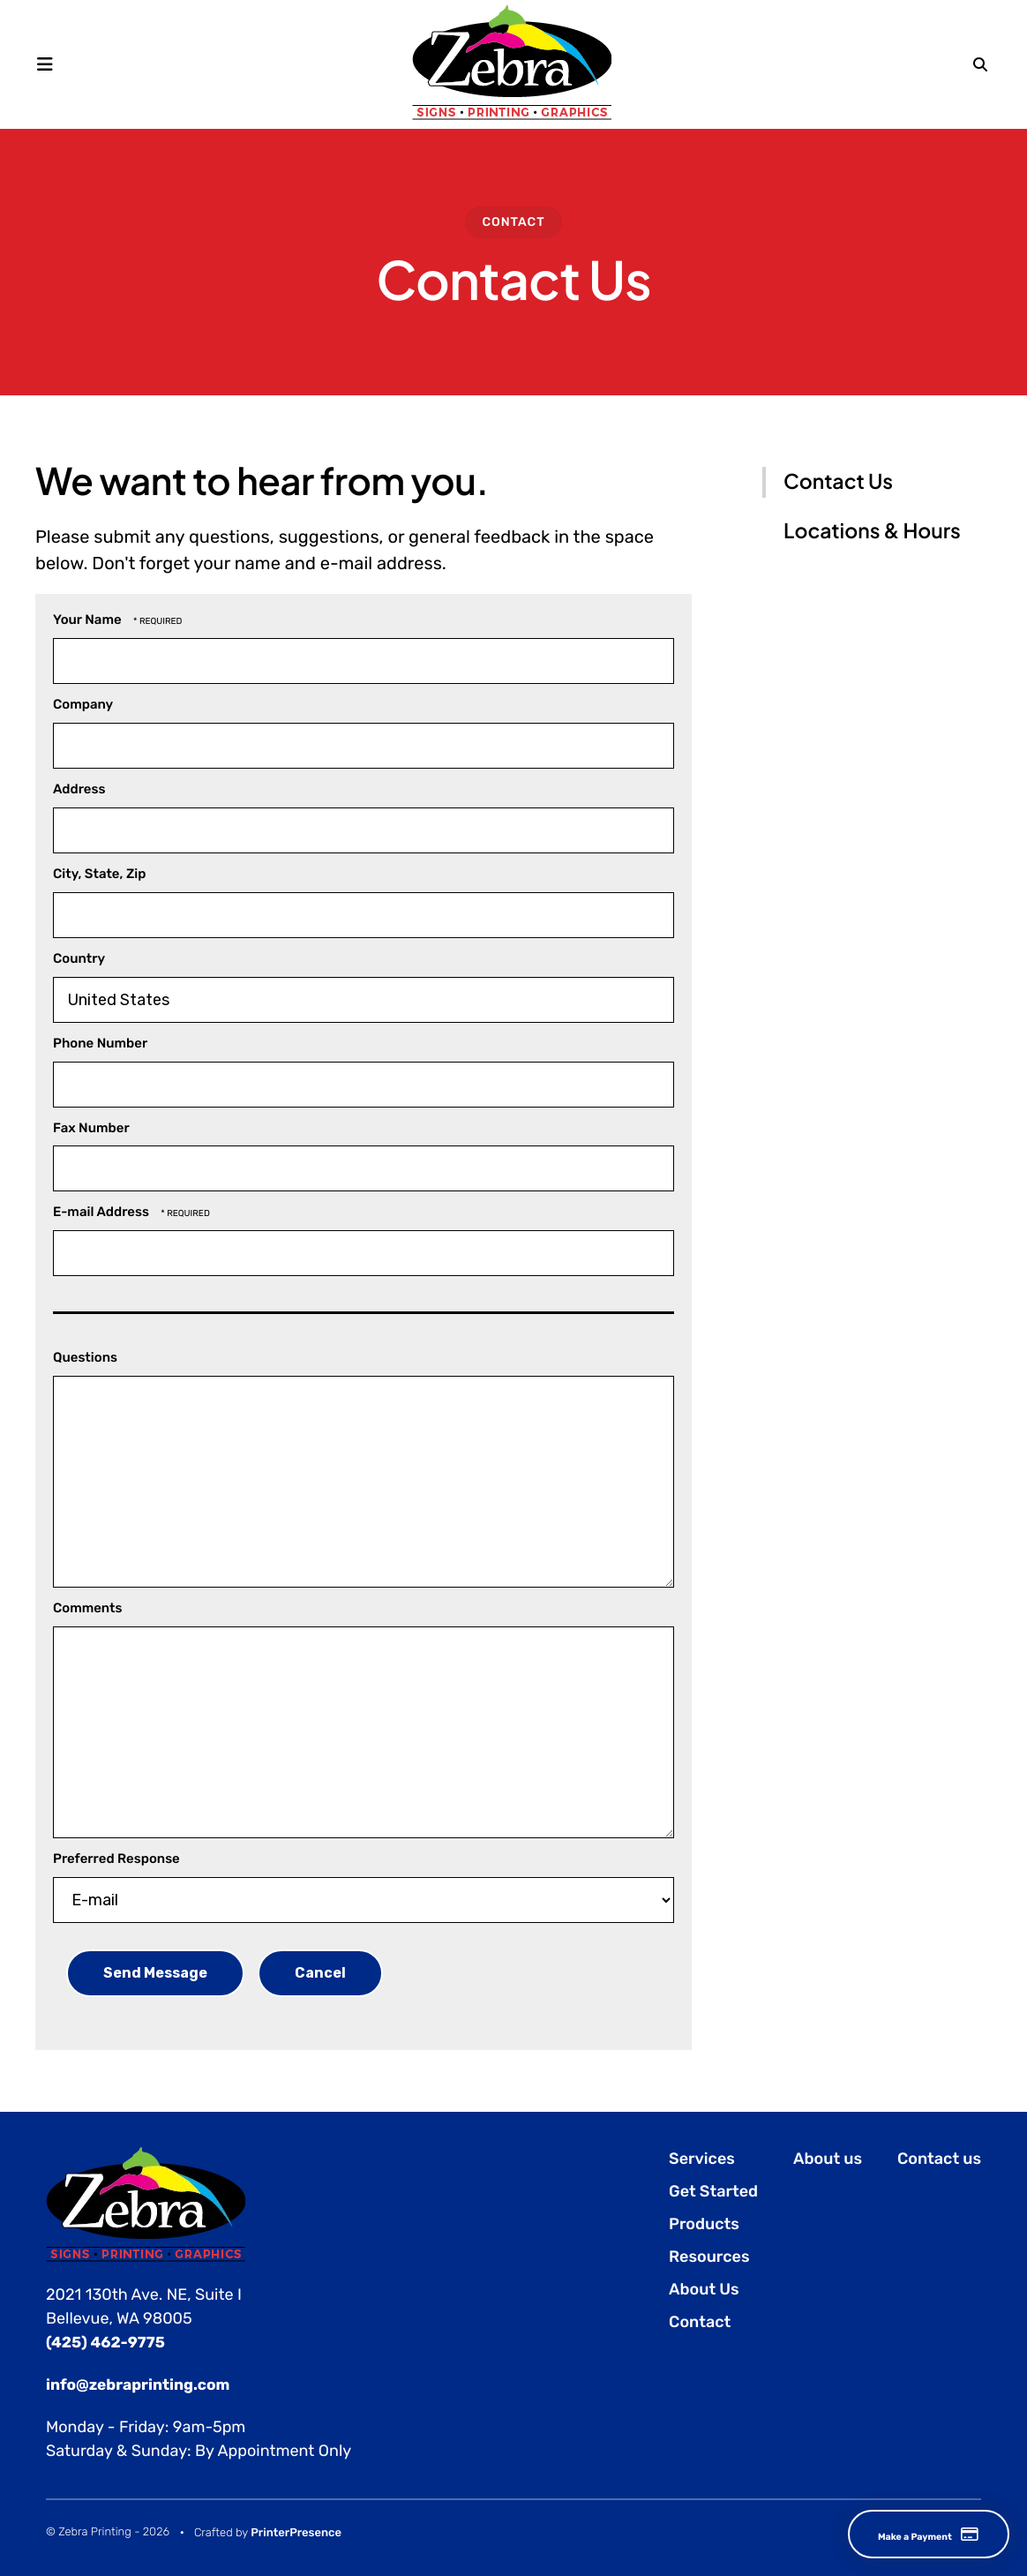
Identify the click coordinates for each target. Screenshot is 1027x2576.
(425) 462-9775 (107, 2342)
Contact (513, 221)
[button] (50, 63)
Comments (88, 1608)
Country (79, 958)
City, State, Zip (99, 874)
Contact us (939, 2158)
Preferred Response (116, 1858)
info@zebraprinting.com (141, 2383)
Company (83, 704)
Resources (709, 2256)
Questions (85, 1357)
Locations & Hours (872, 531)
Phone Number (100, 1043)
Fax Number (91, 1128)
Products (704, 2224)
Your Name (88, 619)
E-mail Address (102, 1212)
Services (702, 2158)
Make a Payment (902, 2534)
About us (827, 2158)
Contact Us (838, 481)
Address (79, 789)
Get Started (713, 2191)
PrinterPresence (296, 2531)
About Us (704, 2289)
